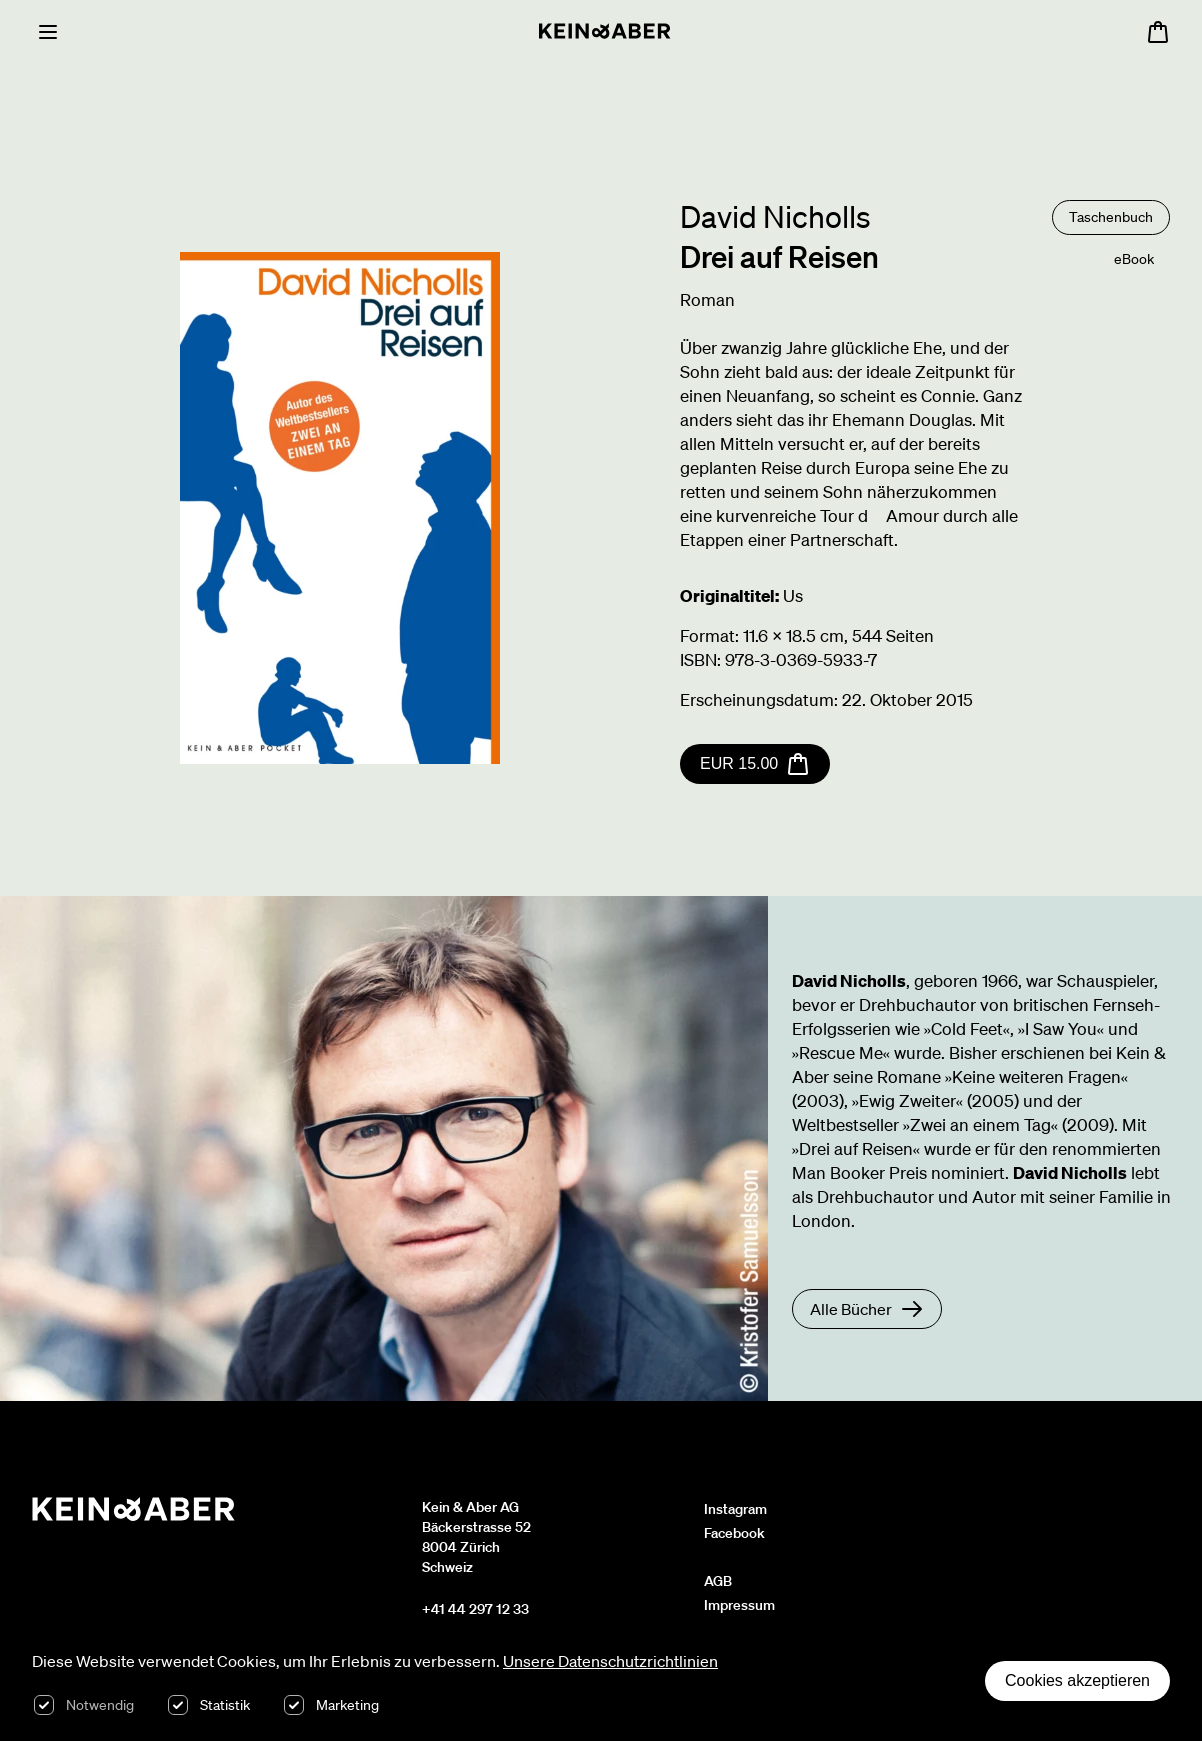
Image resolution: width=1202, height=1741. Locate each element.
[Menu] (48, 32)
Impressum (739, 1605)
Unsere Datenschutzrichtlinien (610, 1661)
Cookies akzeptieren (1077, 1680)
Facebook (734, 1533)
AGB (718, 1581)
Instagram (735, 1509)
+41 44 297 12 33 (475, 1609)
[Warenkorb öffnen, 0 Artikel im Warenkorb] (1158, 32)
